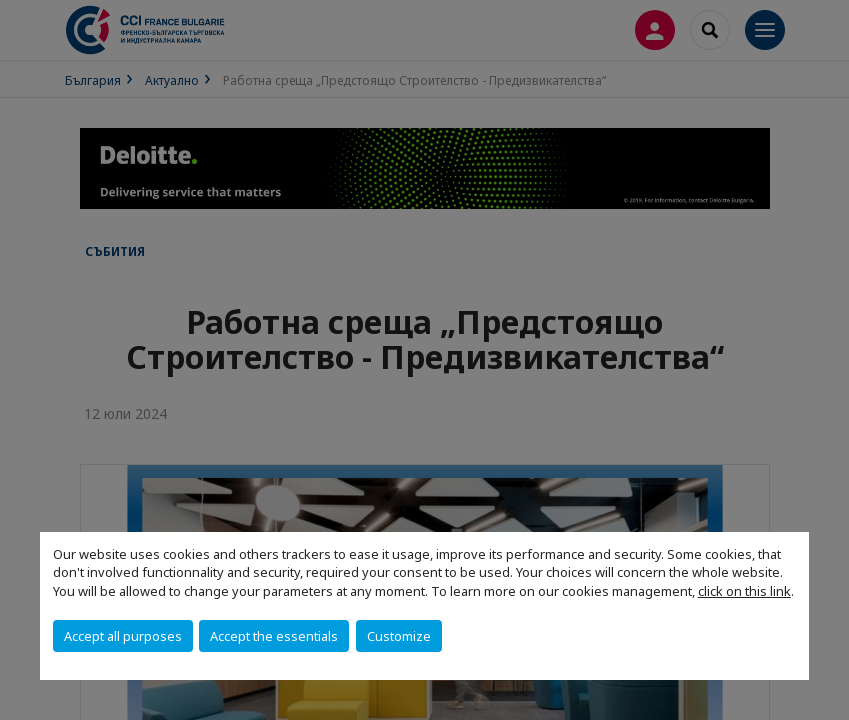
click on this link (744, 591)
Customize (399, 636)
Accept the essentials (274, 636)
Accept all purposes (123, 636)
